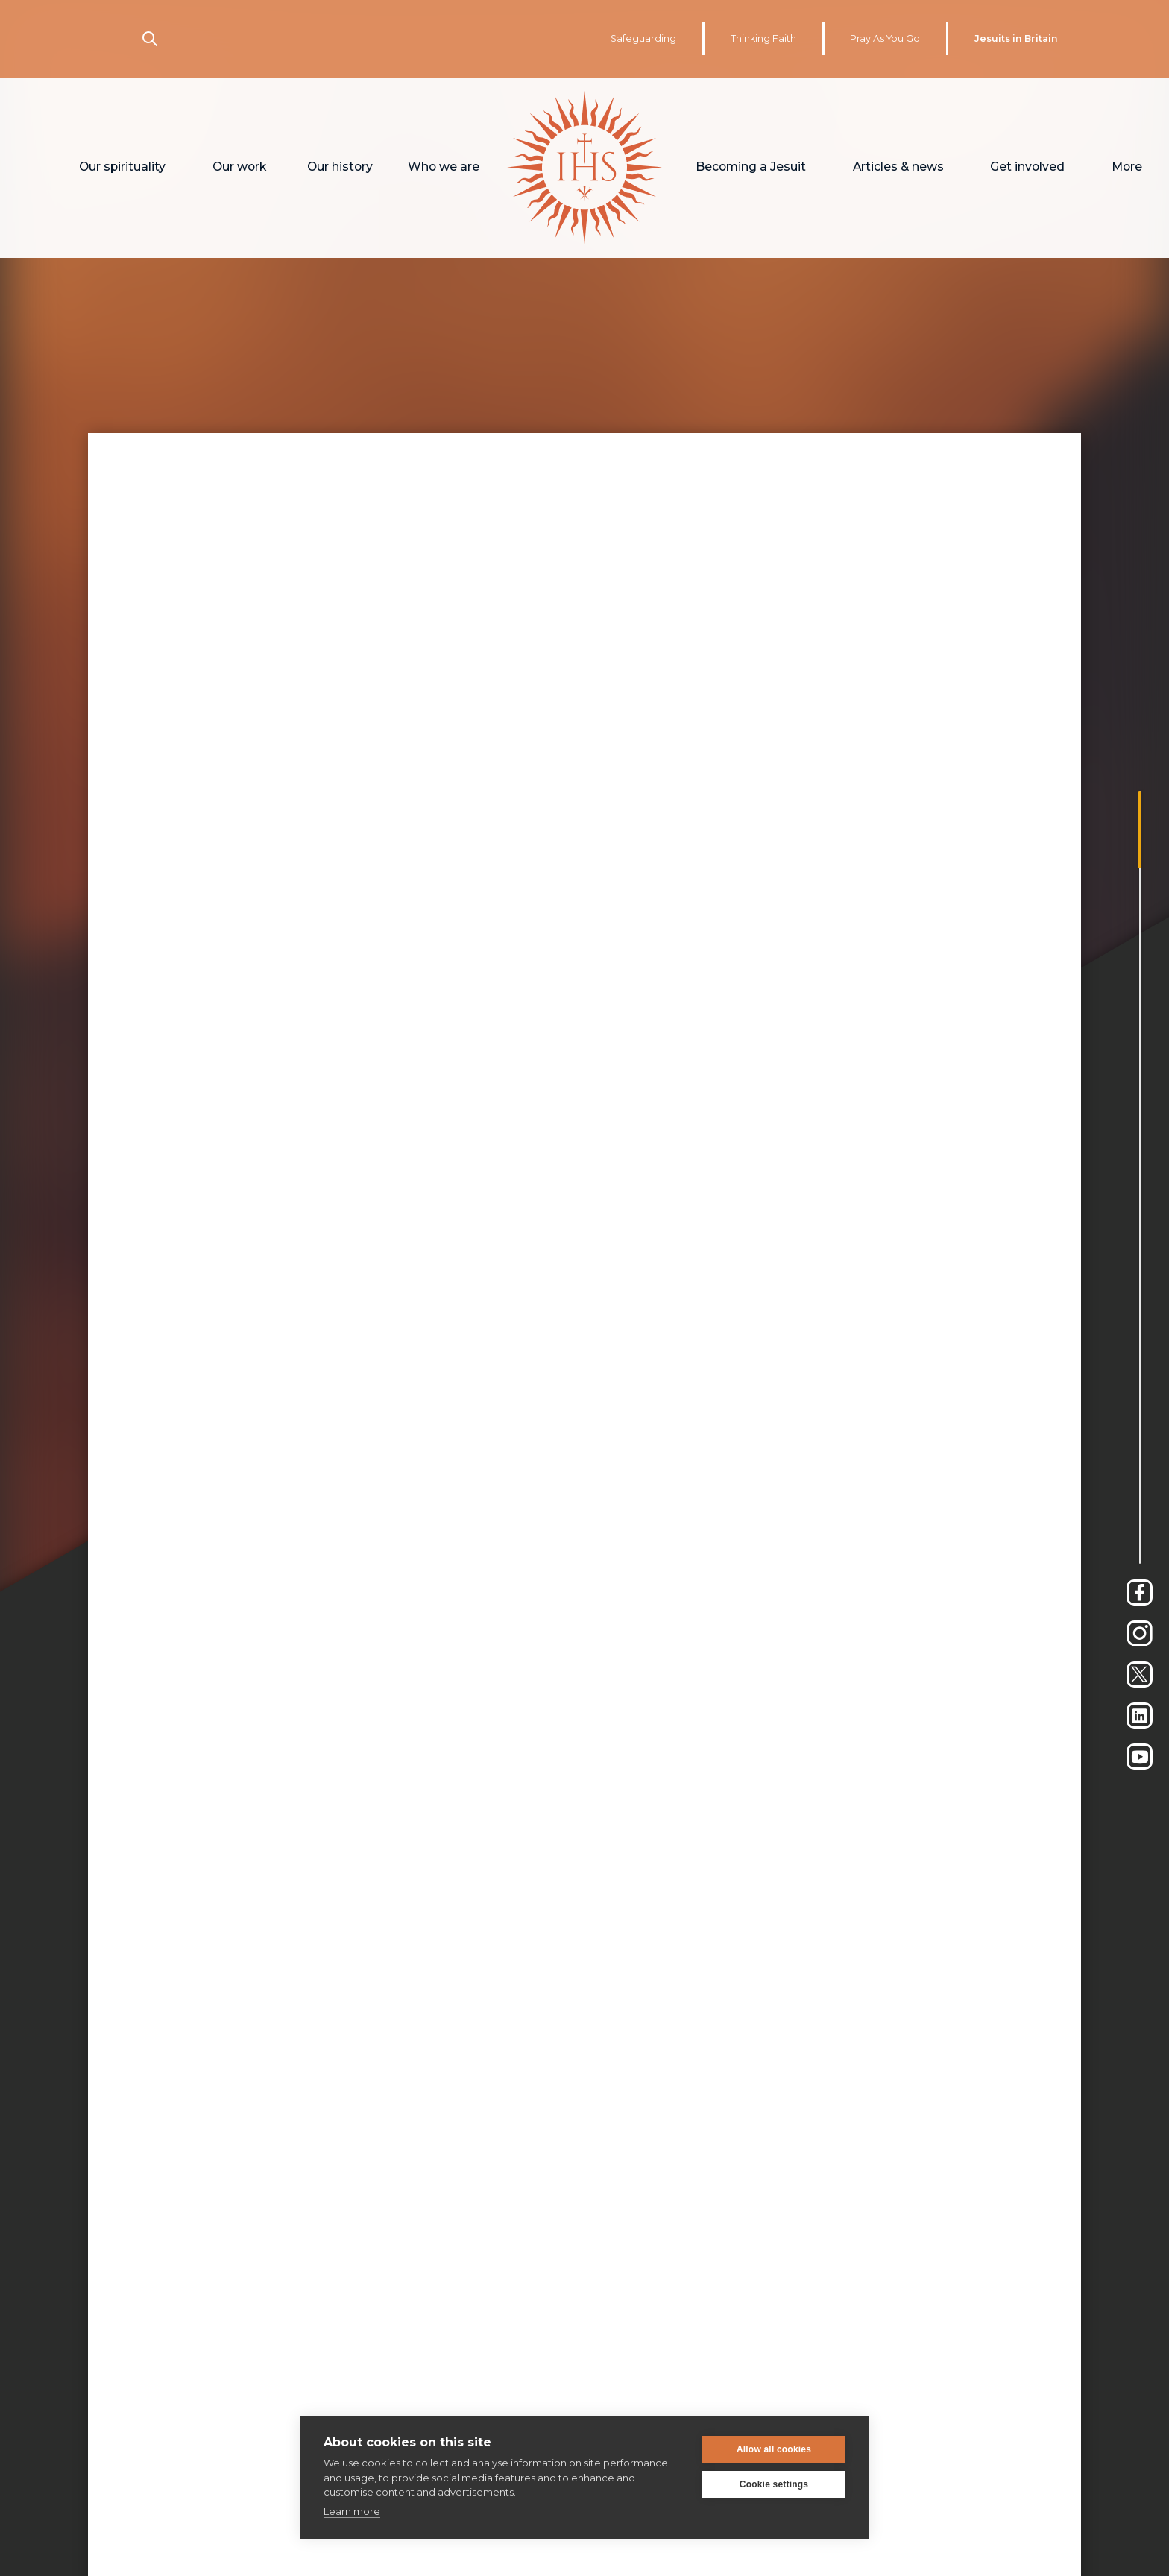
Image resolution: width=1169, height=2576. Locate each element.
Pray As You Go (885, 38)
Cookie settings (774, 2484)
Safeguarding (643, 38)
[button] (122, 168)
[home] (584, 168)
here (769, 1586)
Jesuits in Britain (1016, 38)
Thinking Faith (763, 38)
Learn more (352, 2511)
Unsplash (328, 1674)
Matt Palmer (242, 1674)
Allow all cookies (774, 2449)
